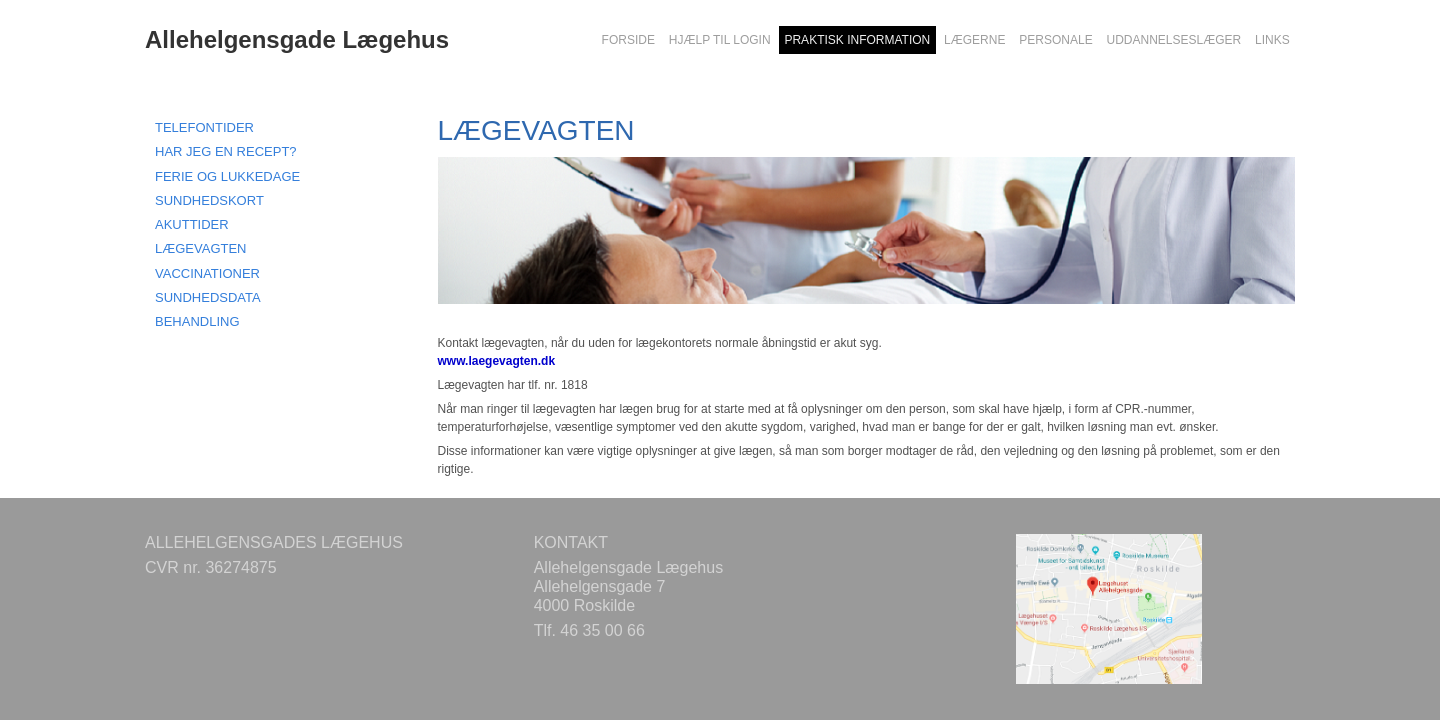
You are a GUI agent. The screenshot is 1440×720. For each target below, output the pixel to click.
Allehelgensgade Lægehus (297, 40)
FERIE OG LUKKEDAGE (227, 176)
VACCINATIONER (207, 273)
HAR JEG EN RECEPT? (226, 151)
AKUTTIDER (192, 224)
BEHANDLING (197, 321)
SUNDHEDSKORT (209, 200)
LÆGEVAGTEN (201, 248)
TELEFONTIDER (204, 127)
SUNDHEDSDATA (208, 297)
